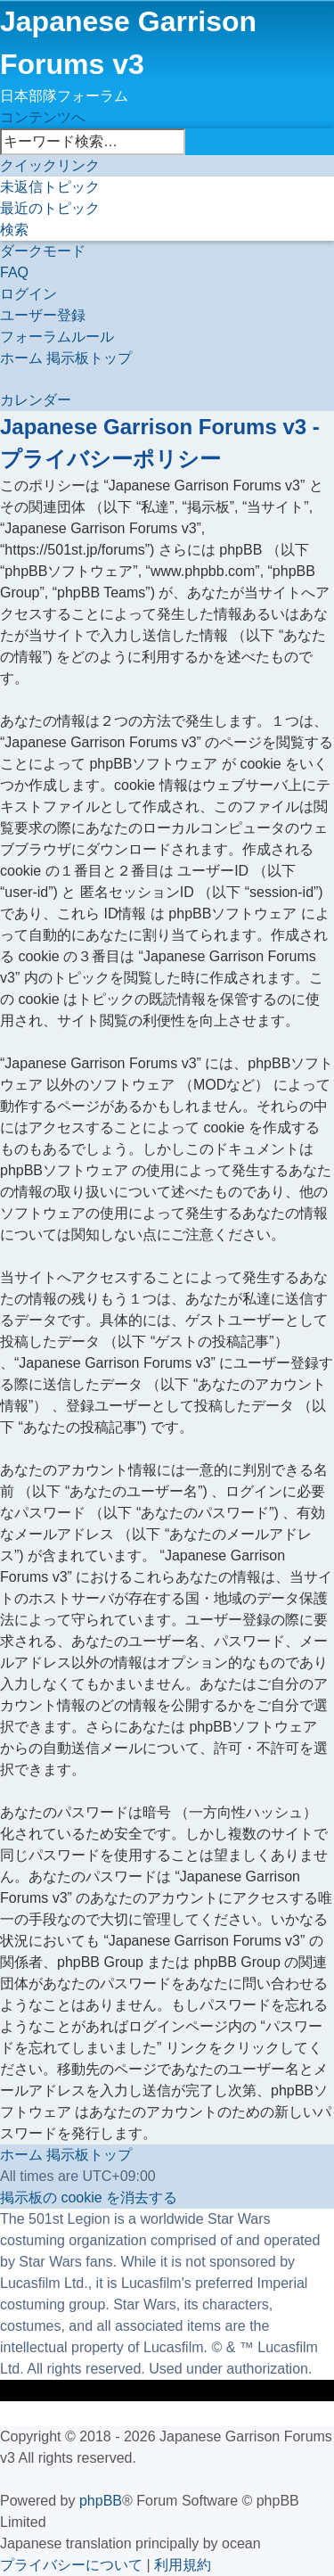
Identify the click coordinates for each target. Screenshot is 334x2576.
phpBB (100, 2500)
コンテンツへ (43, 117)
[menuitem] (50, 186)
